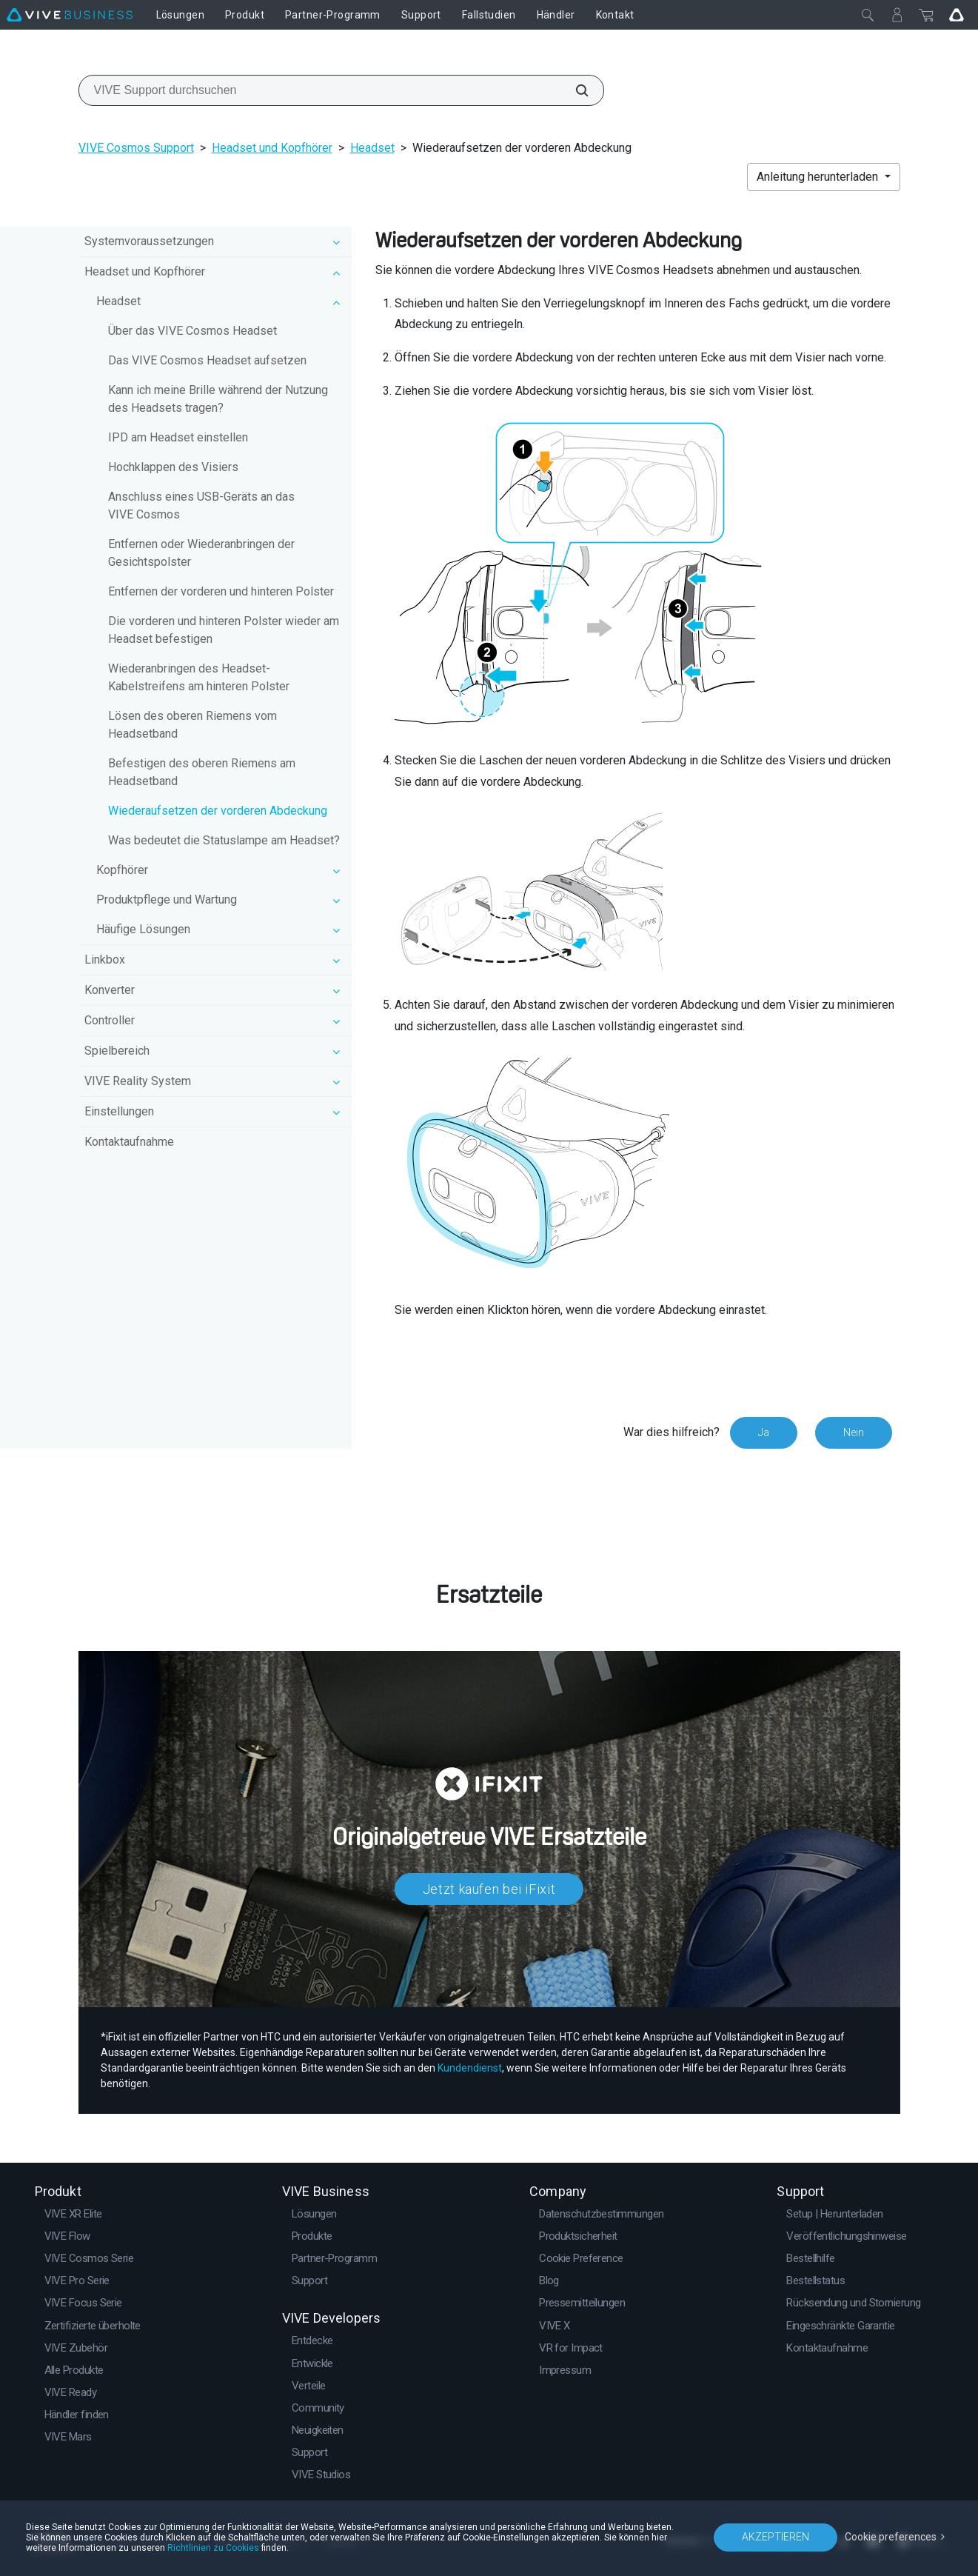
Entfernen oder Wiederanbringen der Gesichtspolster (201, 553)
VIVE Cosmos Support (136, 148)
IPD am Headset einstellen (178, 437)
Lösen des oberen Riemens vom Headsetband (192, 725)
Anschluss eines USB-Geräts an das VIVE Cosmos (201, 505)
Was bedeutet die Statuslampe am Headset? (224, 840)
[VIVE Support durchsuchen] (574, 90)
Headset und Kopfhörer (272, 148)
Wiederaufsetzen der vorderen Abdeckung (217, 811)
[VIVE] (70, 14)
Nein (853, 1432)
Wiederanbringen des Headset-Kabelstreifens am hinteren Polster (198, 677)
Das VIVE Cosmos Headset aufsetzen (207, 360)
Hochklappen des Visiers (173, 467)
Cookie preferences (891, 2537)
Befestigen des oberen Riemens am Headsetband (201, 772)
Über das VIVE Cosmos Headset (192, 331)
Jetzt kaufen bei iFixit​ (489, 1889)
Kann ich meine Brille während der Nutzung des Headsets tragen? (218, 399)
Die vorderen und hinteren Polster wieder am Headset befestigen (223, 630)
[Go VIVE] (956, 15)
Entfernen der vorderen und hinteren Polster (221, 591)
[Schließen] (867, 15)
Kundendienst (470, 2068)
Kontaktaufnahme (129, 1142)
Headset (372, 148)
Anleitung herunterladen (819, 177)
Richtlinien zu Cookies (213, 2548)
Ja (763, 1432)
